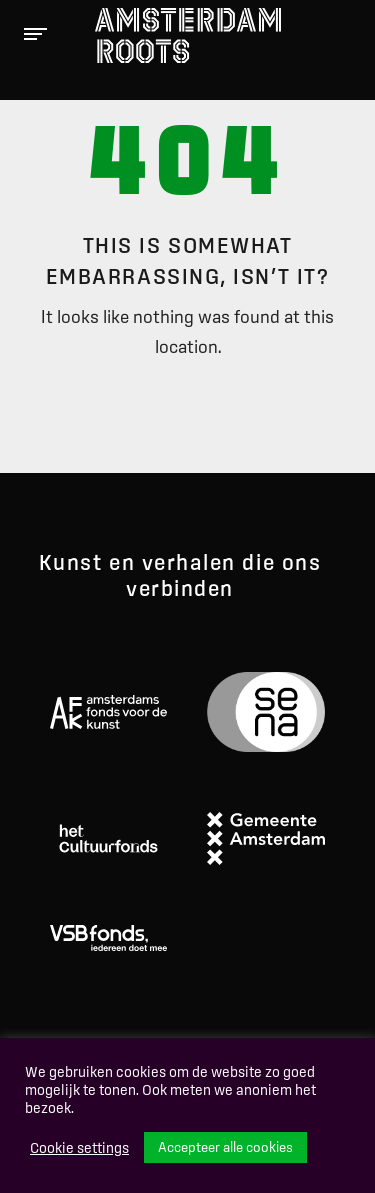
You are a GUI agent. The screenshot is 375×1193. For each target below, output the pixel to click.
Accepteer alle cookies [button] (225, 1147)
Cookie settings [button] (79, 1148)
